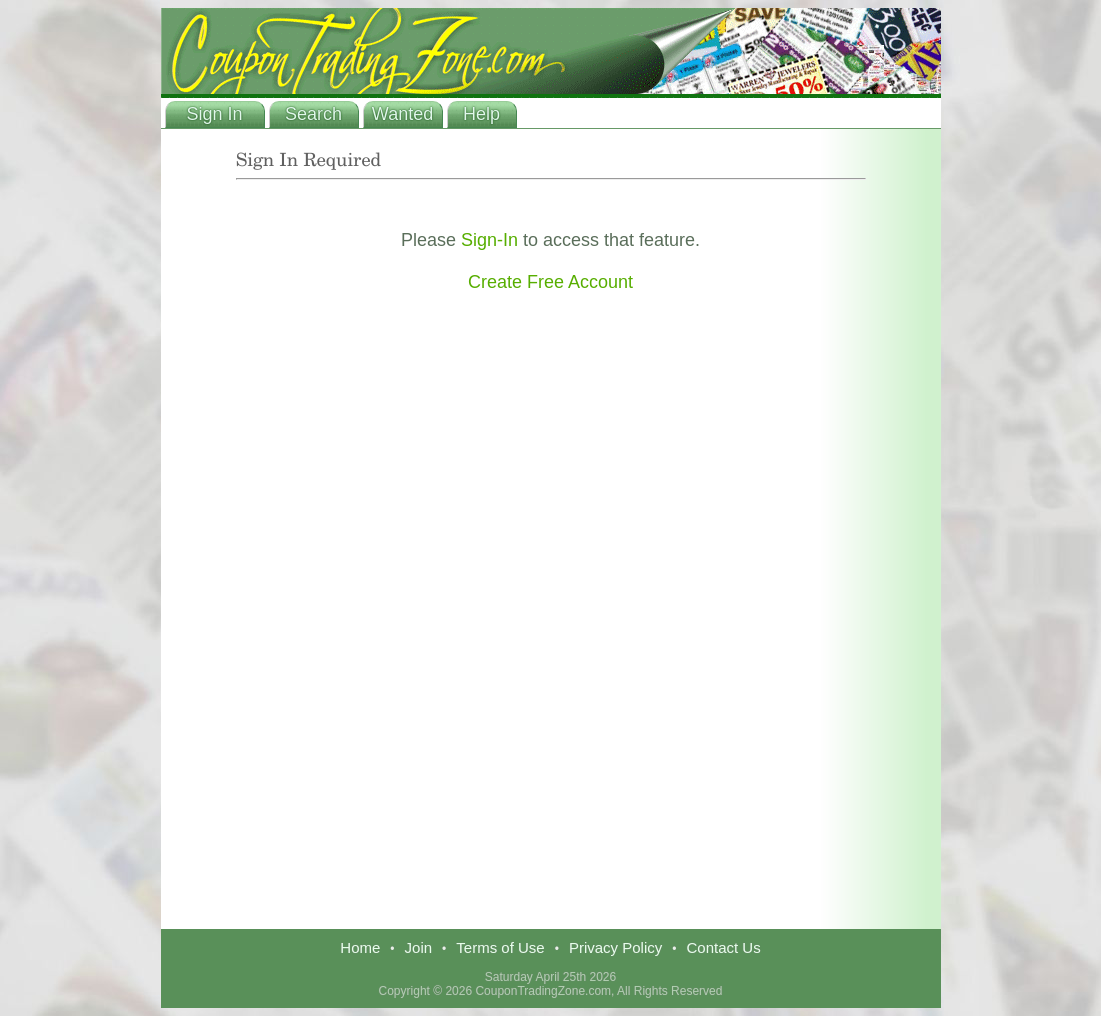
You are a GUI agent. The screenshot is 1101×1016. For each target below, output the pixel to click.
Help (481, 114)
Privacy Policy (615, 947)
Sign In (214, 114)
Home (360, 947)
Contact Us (723, 947)
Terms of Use (500, 947)
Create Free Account (550, 282)
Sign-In (489, 240)
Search (313, 114)
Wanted (402, 114)
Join (419, 947)
